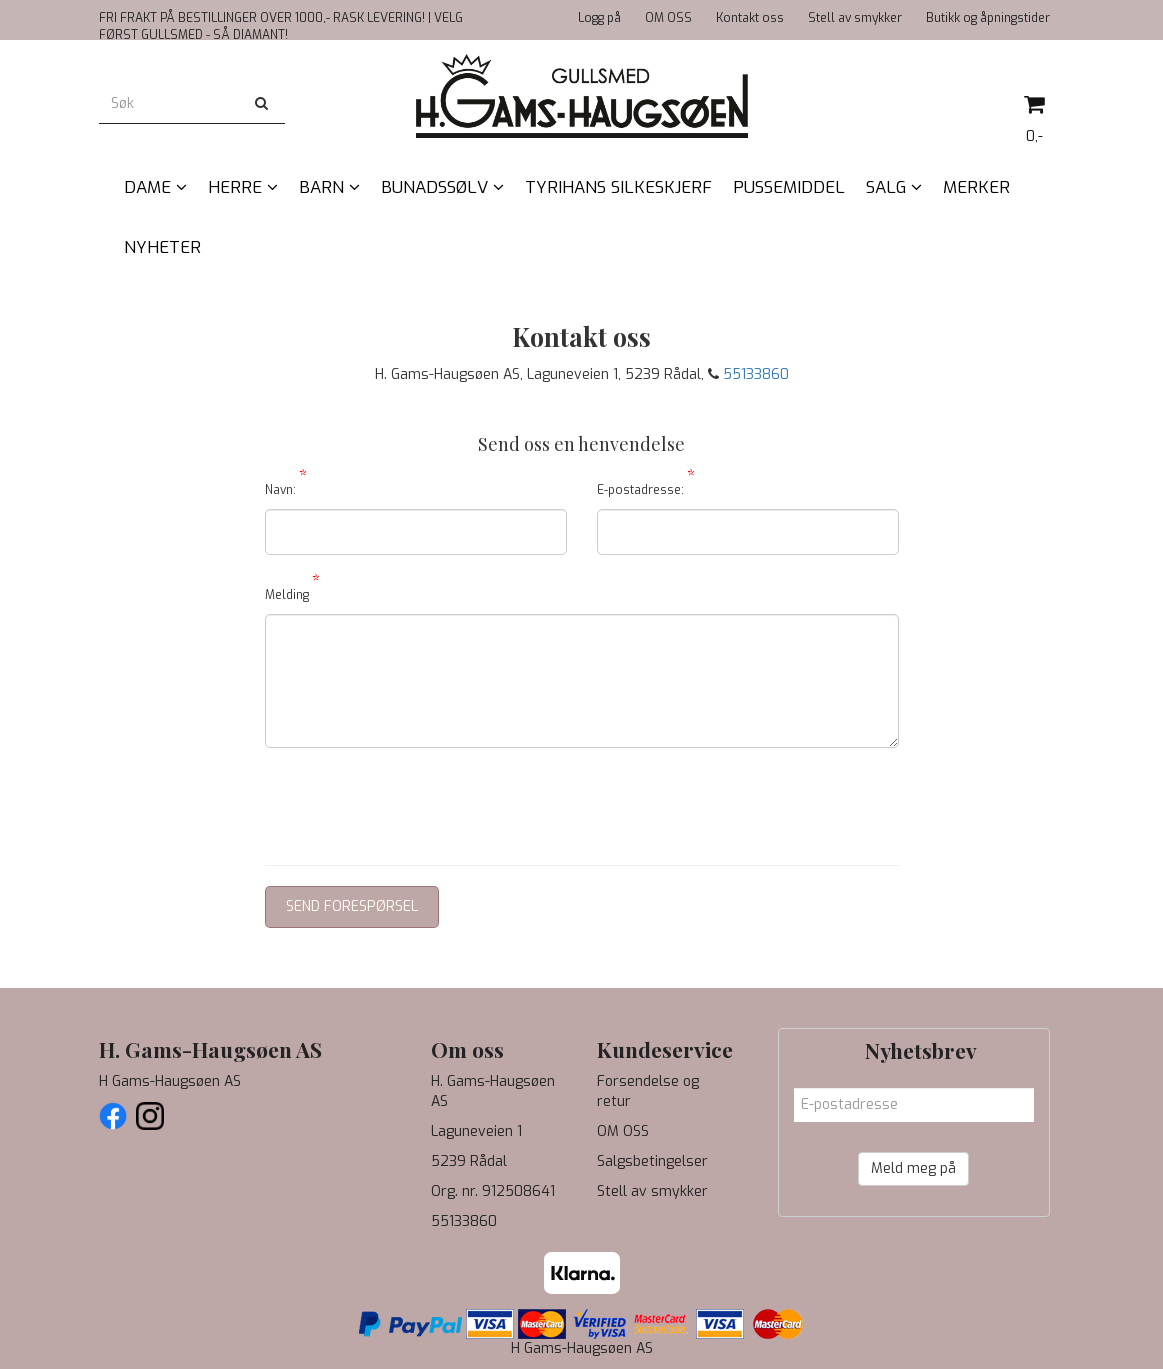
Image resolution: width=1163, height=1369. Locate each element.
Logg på (599, 18)
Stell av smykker (855, 18)
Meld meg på (913, 1168)
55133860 (756, 374)
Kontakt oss (750, 18)
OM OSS (668, 18)
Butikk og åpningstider (988, 18)
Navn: (286, 486)
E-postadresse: (646, 486)
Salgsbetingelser (652, 1161)
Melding (292, 591)
